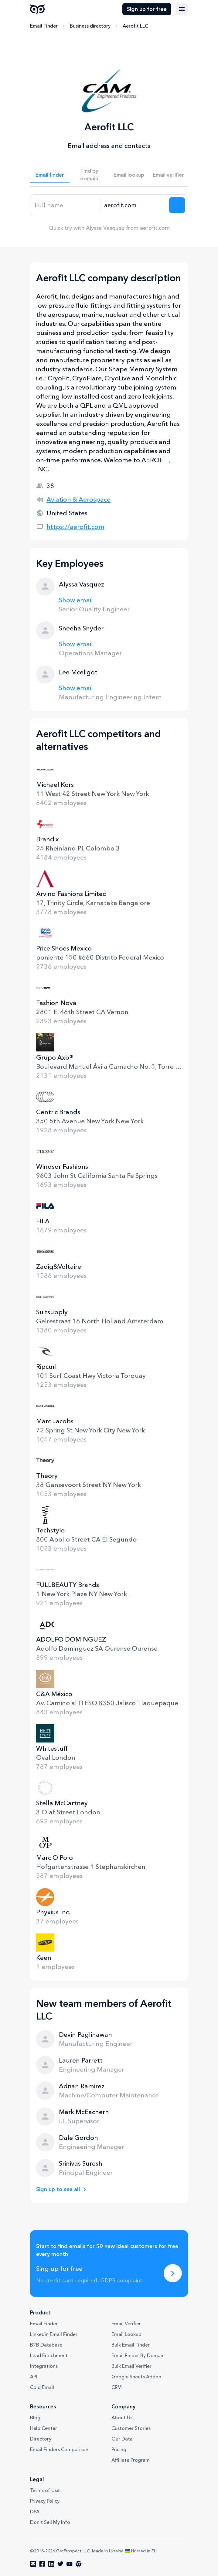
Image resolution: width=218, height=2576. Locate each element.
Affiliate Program (130, 2460)
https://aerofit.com (75, 526)
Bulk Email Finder (130, 2345)
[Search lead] (177, 205)
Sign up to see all (58, 2189)
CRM (116, 2387)
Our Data (122, 2439)
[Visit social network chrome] (79, 2564)
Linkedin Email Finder (53, 2334)
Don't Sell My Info (50, 2522)
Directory (40, 2439)
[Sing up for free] (173, 2273)
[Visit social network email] (33, 2564)
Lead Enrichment (49, 2355)
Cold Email (42, 2387)
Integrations (44, 2366)
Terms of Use (45, 2490)
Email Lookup (126, 2334)
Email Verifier (126, 2323)
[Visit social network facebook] (42, 2564)
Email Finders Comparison (59, 2449)
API (33, 2377)
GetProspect (37, 9)
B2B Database (46, 2345)
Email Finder (44, 26)
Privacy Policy (45, 2501)
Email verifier (168, 175)
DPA (34, 2511)
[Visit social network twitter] (60, 2564)
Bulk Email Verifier (131, 2366)
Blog (35, 2417)
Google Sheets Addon (136, 2377)
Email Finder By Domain (138, 2355)
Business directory (90, 26)
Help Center (43, 2428)
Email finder (50, 175)
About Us (121, 2417)
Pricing (118, 2449)
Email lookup (129, 175)
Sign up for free (147, 9)
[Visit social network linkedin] (51, 2564)
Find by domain (89, 175)
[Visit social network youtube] (69, 2564)
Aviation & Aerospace (78, 499)
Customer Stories (131, 2428)
